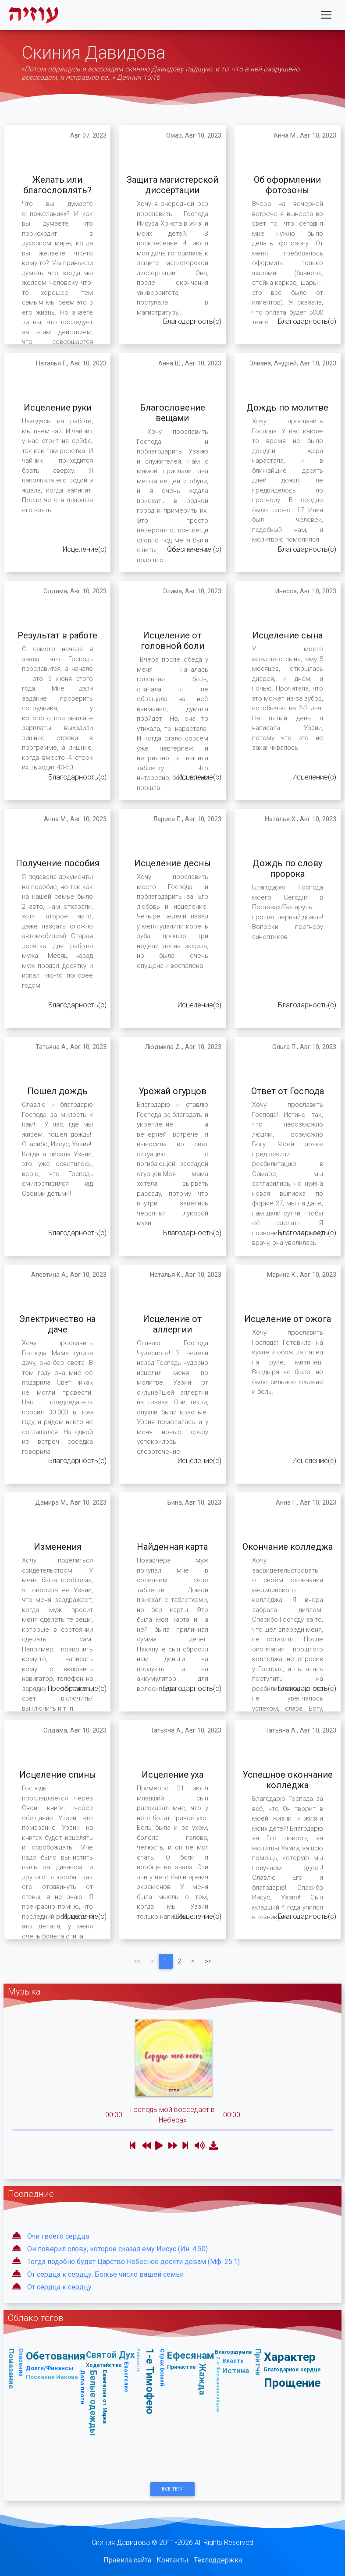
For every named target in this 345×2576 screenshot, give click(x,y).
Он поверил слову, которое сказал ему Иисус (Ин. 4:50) (117, 2249)
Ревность (138, 2360)
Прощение (292, 2382)
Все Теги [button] (173, 2489)
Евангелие (126, 2377)
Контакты (172, 2560)
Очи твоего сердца (58, 2236)
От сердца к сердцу (59, 2287)
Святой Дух (110, 2354)
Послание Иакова (52, 2377)
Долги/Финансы (49, 2368)
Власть (233, 2360)
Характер (290, 2356)
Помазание (11, 2369)
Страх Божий (162, 2367)
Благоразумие (233, 2352)
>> (208, 1961)
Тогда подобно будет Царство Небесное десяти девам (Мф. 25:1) (133, 2261)
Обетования (55, 2355)
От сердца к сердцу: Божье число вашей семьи (105, 2274)
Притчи (258, 2362)
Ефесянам (190, 2355)
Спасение (21, 2362)
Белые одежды (93, 2403)
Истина (235, 2370)
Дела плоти (82, 2387)
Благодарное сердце (292, 2369)
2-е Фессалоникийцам (218, 2384)
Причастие (181, 2366)
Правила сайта (127, 2560)
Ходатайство (104, 2365)
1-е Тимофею (150, 2381)
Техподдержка (218, 2560)
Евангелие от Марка (104, 2397)
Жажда (202, 2379)
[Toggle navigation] (326, 16)
